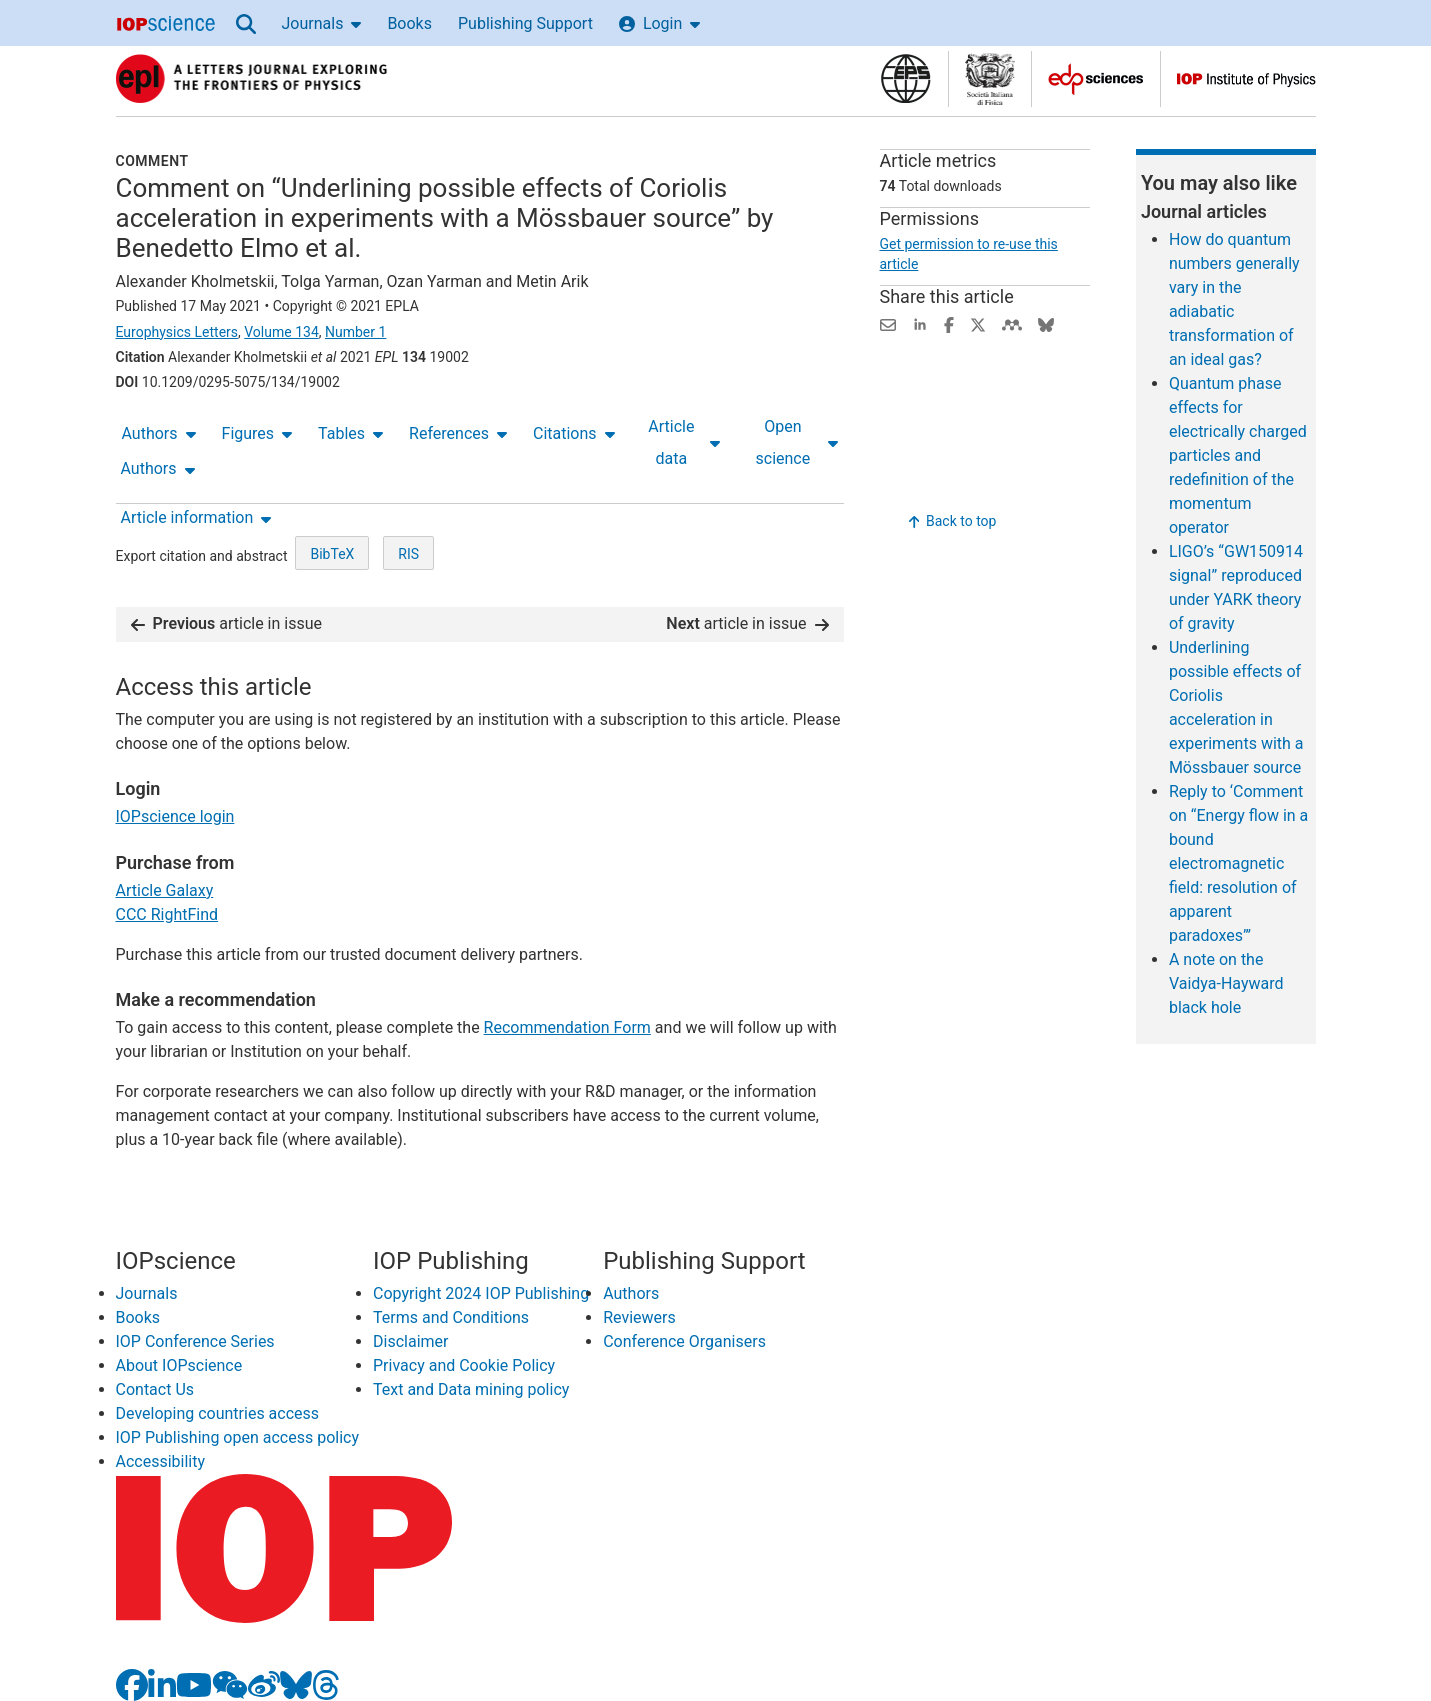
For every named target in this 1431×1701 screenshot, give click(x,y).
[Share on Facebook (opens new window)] (949, 323)
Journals (322, 23)
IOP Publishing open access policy (238, 1437)
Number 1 (355, 332)
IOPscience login (175, 816)
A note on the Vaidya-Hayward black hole (1226, 983)
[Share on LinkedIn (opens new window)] (920, 323)
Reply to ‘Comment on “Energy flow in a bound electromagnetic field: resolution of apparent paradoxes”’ (1238, 863)
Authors (159, 433)
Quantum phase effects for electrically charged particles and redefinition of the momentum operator (1238, 455)
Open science (797, 442)
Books (409, 23)
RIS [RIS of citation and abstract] (408, 554)
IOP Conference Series (195, 1341)
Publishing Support (525, 23)
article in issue (227, 623)
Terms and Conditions (451, 1317)
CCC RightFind (167, 914)
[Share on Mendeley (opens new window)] (1012, 323)
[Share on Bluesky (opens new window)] (1046, 323)
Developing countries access (218, 1413)
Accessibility (161, 1461)
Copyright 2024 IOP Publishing (481, 1293)
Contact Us (155, 1389)
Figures (257, 433)
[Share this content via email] (888, 323)
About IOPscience (179, 1365)
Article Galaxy (165, 890)
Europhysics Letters (177, 332)
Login (659, 23)
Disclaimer (410, 1341)
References (458, 433)
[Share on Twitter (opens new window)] (978, 323)
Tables (350, 433)
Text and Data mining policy (471, 1389)
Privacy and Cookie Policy (464, 1365)
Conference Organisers (684, 1341)
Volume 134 (281, 332)
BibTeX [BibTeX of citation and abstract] (332, 554)
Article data (684, 442)
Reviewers (639, 1317)
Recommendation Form (567, 1027)
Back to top (953, 521)
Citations (574, 433)
